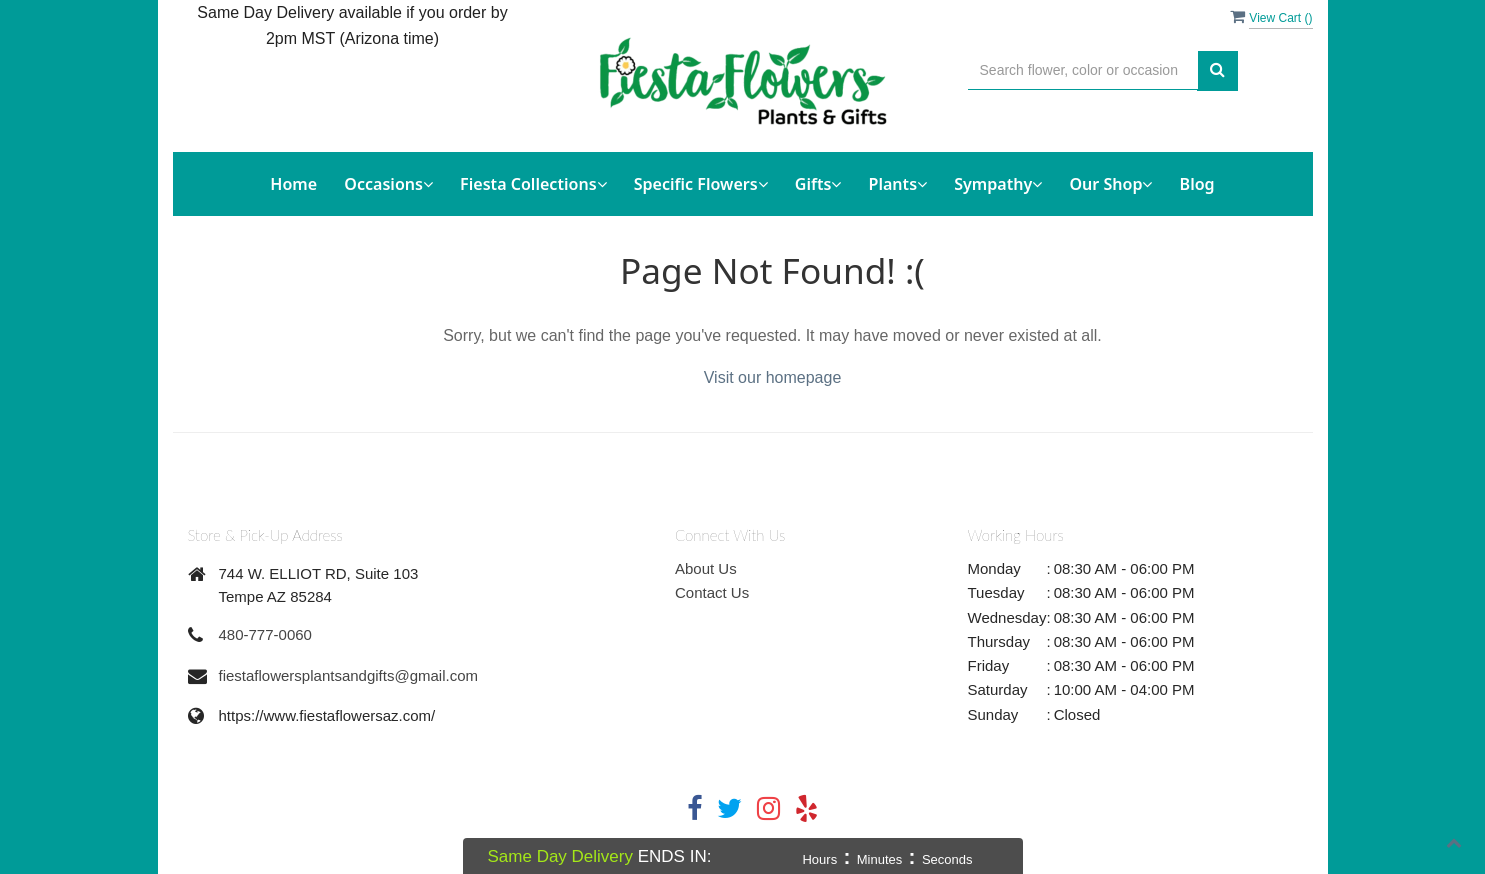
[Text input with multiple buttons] (1083, 70)
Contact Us (712, 592)
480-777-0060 (265, 634)
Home (293, 184)
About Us (706, 568)
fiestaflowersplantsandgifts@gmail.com (349, 675)
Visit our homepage (773, 377)
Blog (1197, 184)
